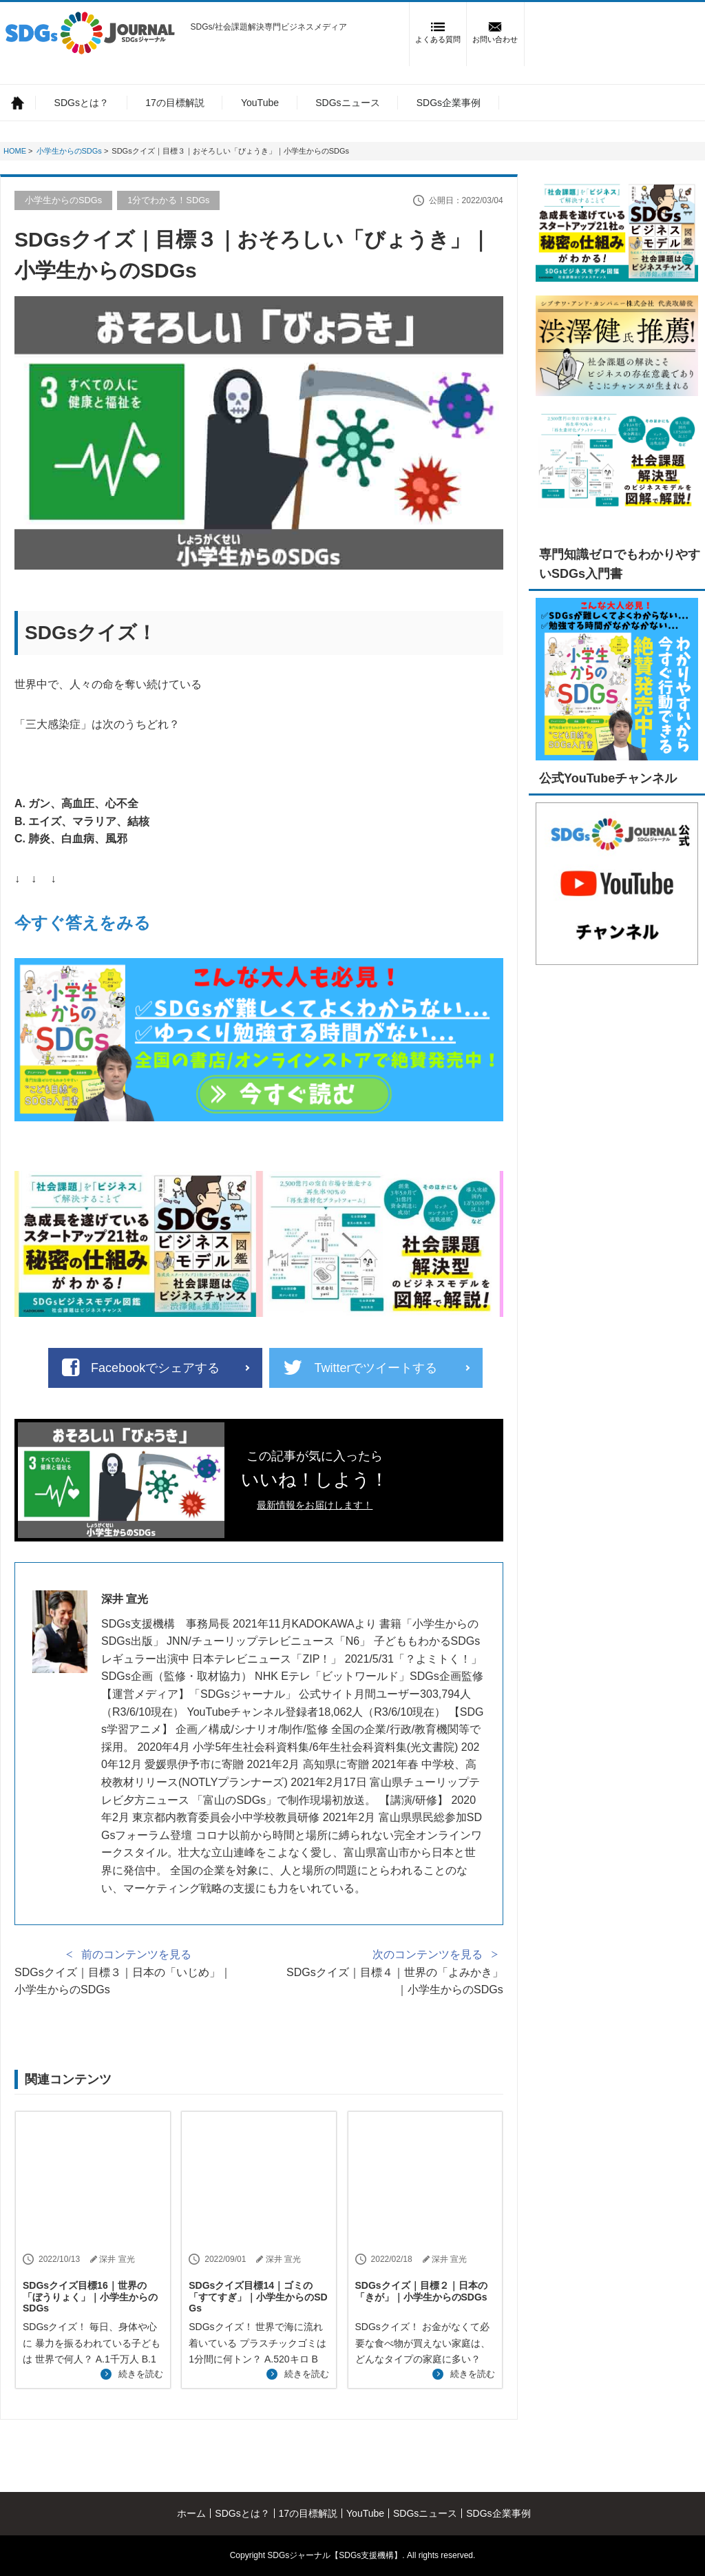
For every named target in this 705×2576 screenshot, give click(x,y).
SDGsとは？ (81, 102)
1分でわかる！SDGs (168, 200)
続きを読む (140, 2374)
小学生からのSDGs (63, 200)
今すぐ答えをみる (82, 922)
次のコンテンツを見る (427, 1954)
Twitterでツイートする (375, 1368)
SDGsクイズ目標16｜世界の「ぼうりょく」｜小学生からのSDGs (90, 2297)
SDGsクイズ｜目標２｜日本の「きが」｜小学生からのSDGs (421, 2291)
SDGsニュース (347, 102)
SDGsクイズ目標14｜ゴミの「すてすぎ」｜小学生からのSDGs (258, 2297)
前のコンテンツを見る (136, 1954)
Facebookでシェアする (155, 1368)
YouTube (260, 102)
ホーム (18, 102)
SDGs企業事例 (449, 102)
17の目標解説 (174, 102)
